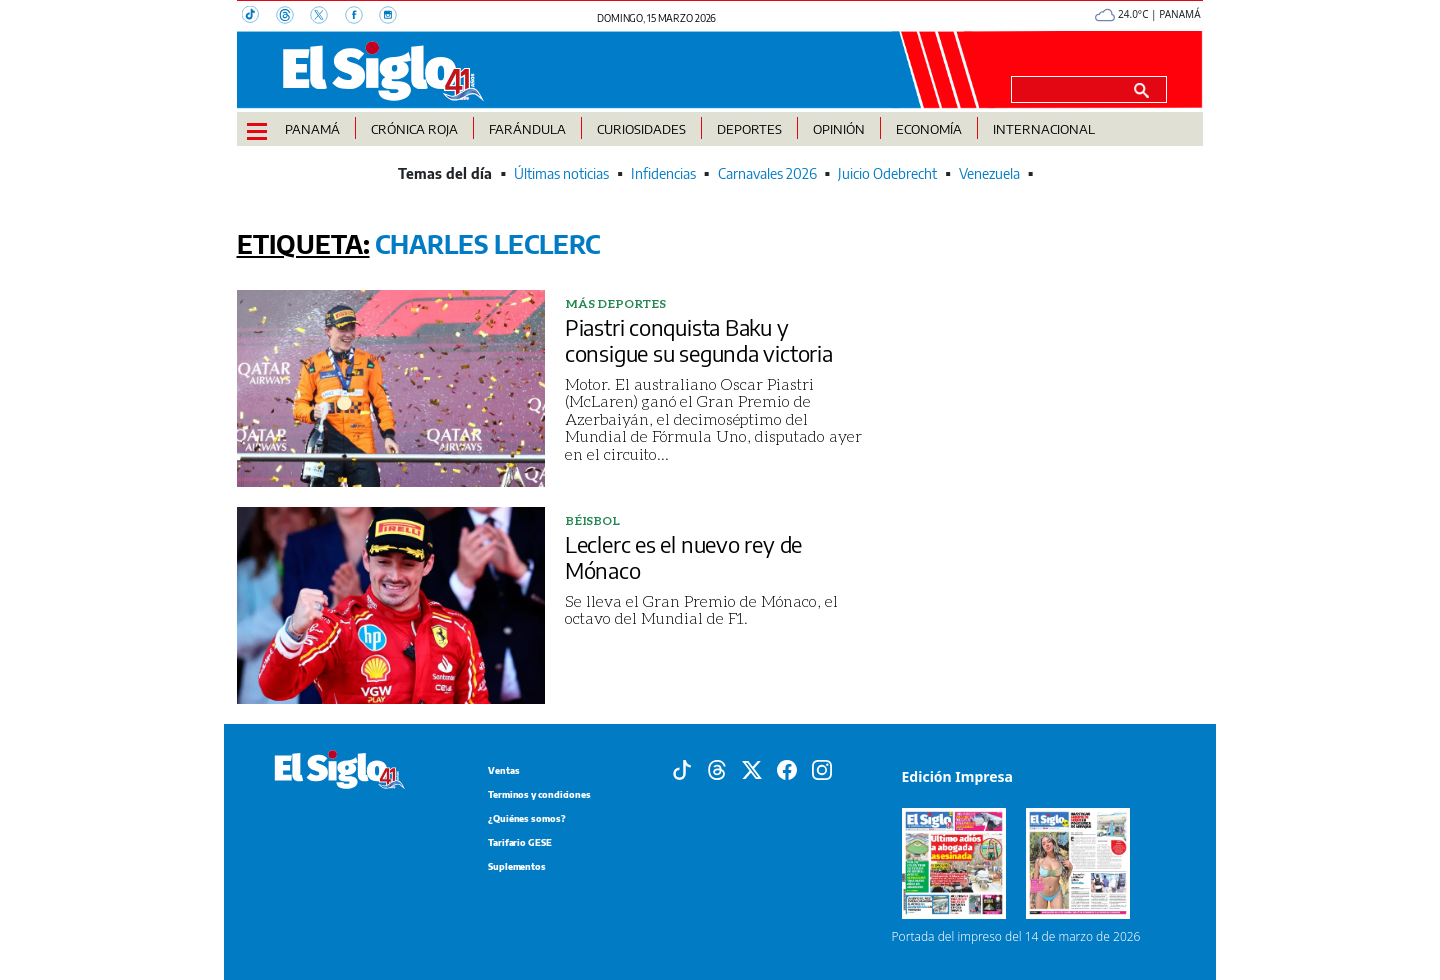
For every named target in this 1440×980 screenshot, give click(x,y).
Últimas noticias (561, 173)
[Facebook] (362, 17)
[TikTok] (259, 17)
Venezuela (989, 173)
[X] (327, 17)
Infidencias (663, 173)
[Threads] (293, 17)
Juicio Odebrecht (887, 173)
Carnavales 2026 (767, 173)
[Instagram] (394, 17)
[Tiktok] (682, 768)
